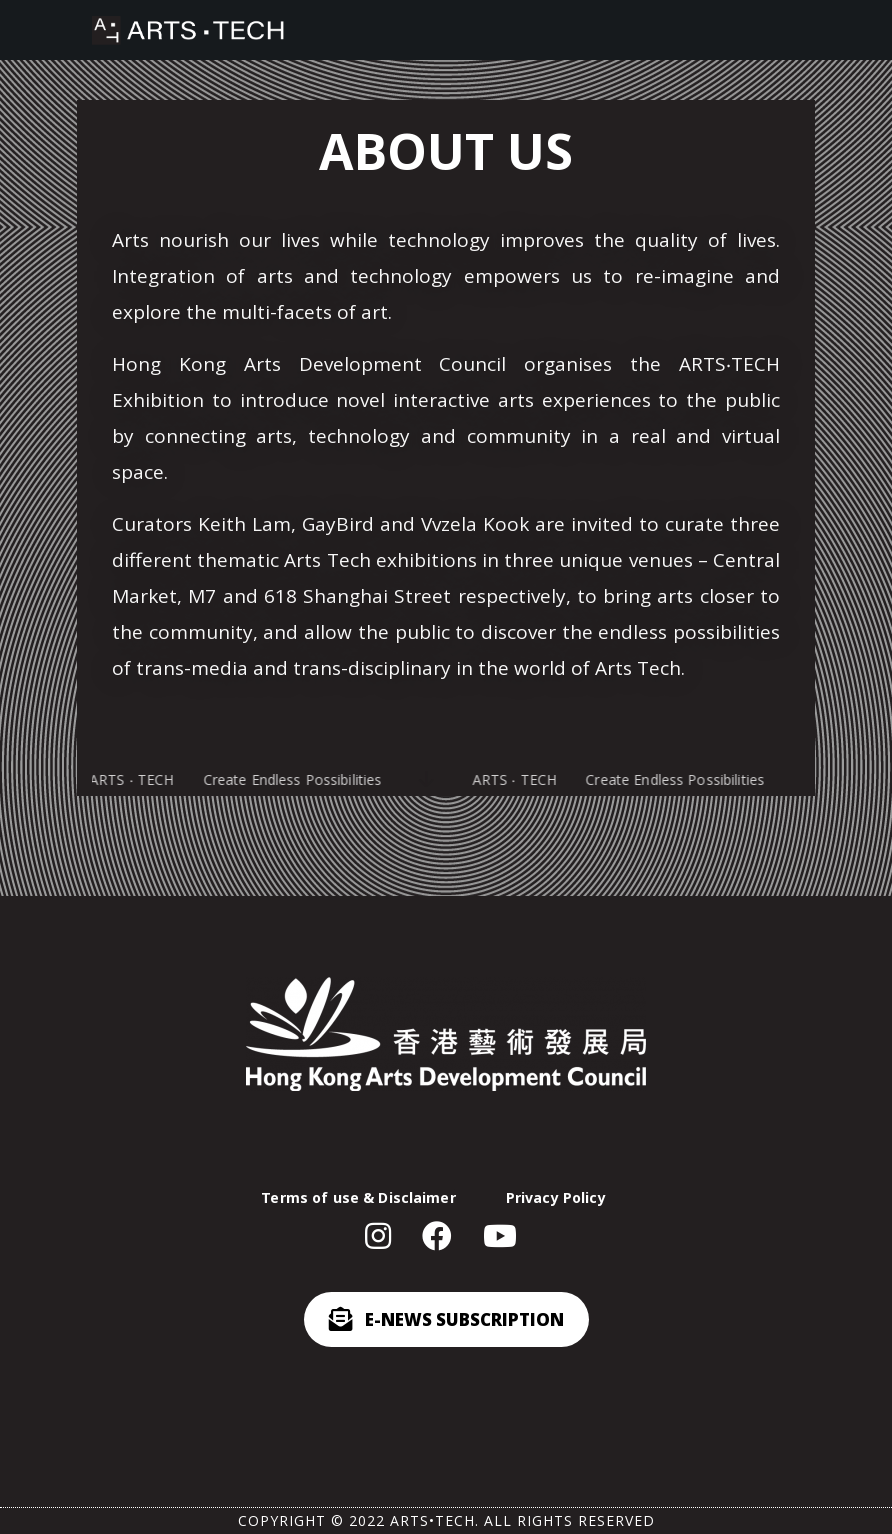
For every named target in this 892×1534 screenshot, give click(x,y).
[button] (385, 1236)
